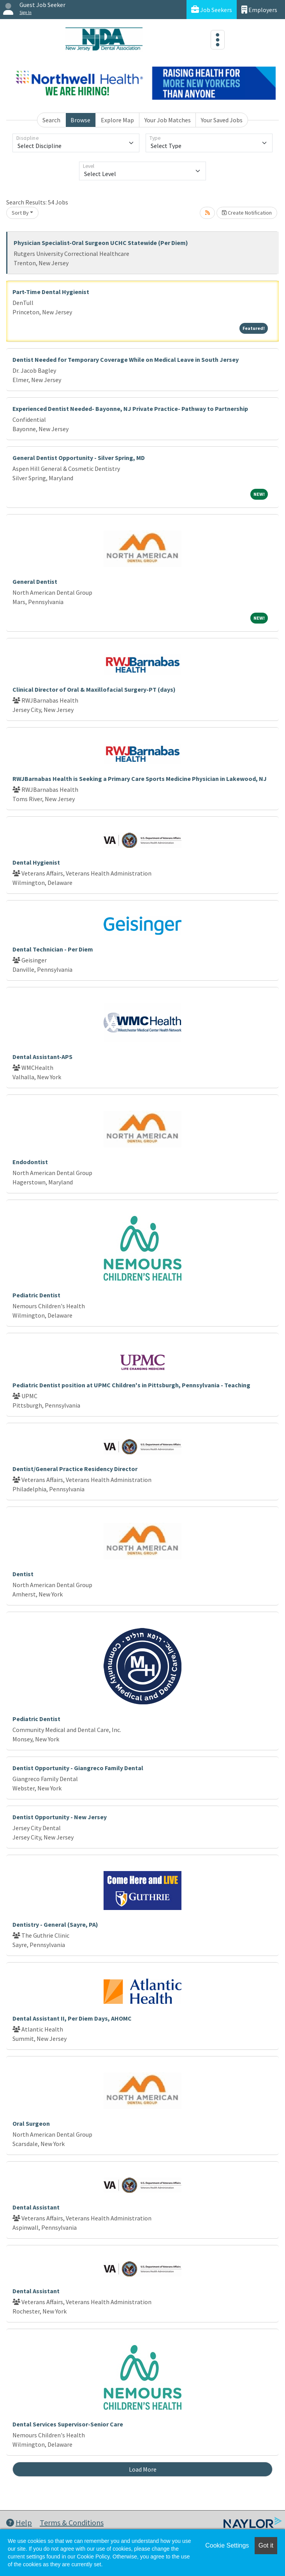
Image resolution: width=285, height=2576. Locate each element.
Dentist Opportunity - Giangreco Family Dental (77, 1768)
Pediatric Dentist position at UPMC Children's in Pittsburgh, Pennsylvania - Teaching (131, 1385)
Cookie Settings (227, 2545)
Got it (266, 2545)
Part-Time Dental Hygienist (50, 292)
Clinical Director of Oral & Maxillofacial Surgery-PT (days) (94, 689)
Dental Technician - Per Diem (52, 949)
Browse (80, 120)
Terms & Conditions (72, 2522)
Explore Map (117, 120)
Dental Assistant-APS (42, 1057)
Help (19, 2522)
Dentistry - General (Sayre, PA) (55, 1924)
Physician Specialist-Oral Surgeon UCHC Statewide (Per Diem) (101, 243)
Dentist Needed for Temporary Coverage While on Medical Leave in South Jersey (125, 359)
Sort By (20, 212)
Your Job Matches (167, 120)
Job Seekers (211, 9)
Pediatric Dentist (36, 1295)
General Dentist (34, 581)
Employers (259, 9)
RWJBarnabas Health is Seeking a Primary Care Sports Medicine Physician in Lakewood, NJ (139, 778)
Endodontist (30, 1162)
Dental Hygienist (36, 862)
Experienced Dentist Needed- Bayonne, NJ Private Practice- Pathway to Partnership (130, 408)
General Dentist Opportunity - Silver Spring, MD (78, 458)
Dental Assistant (36, 2207)
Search (51, 120)
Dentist (22, 1574)
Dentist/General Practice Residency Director (74, 1469)
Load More (143, 2469)
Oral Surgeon (31, 2123)
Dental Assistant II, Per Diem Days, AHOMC (72, 2018)
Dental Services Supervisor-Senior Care (67, 2424)
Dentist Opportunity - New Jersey (59, 1817)
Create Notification (247, 212)
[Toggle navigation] (218, 39)
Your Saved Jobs (222, 120)
